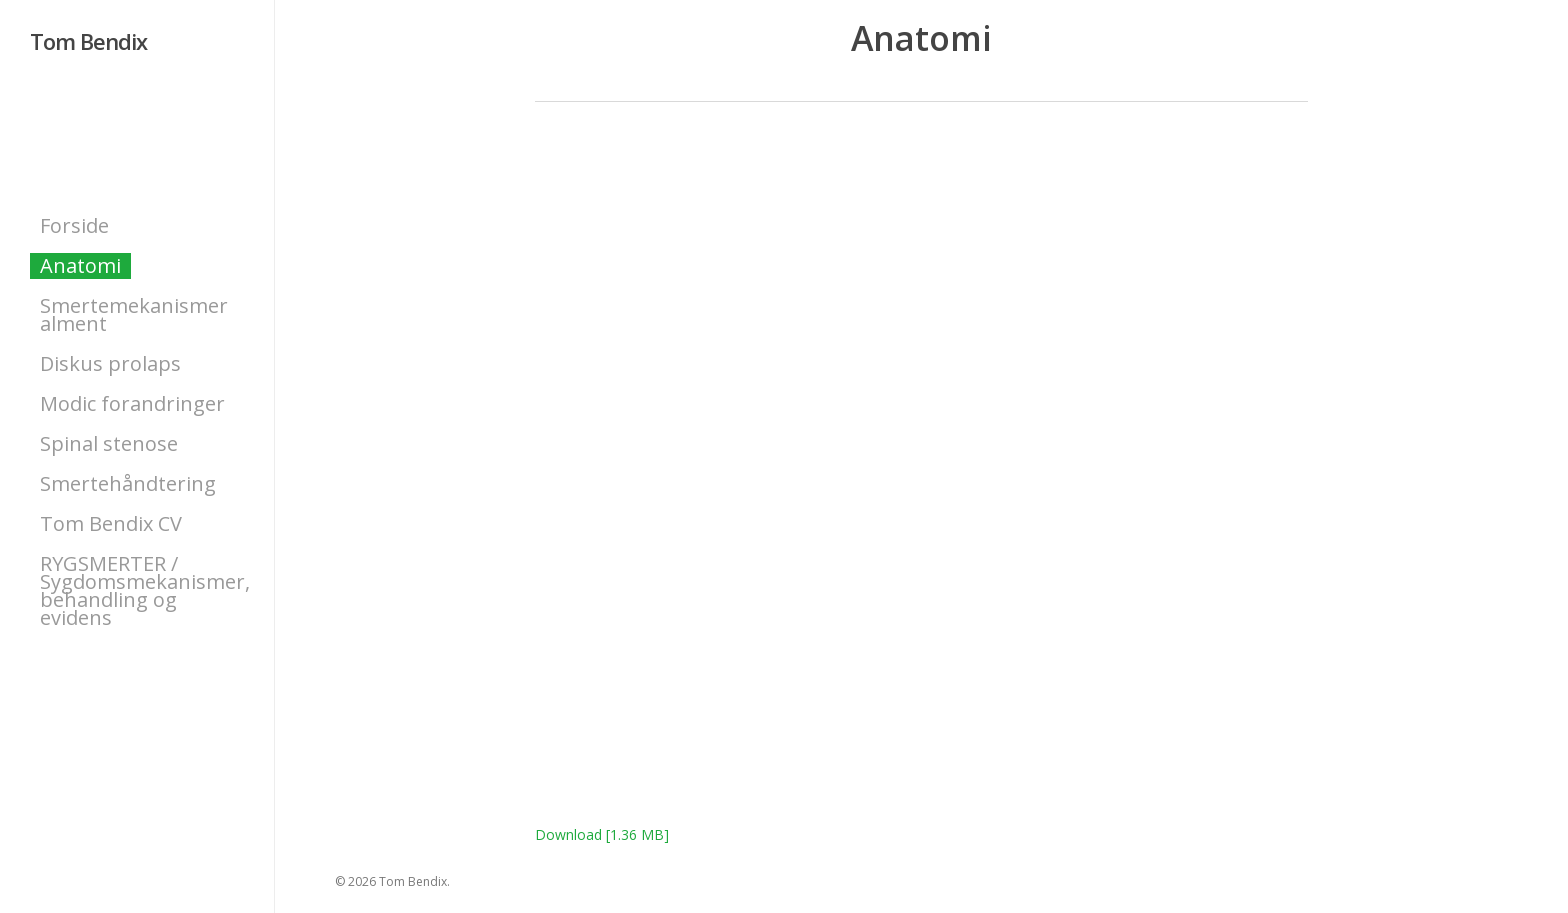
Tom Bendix (88, 41)
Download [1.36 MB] (602, 834)
